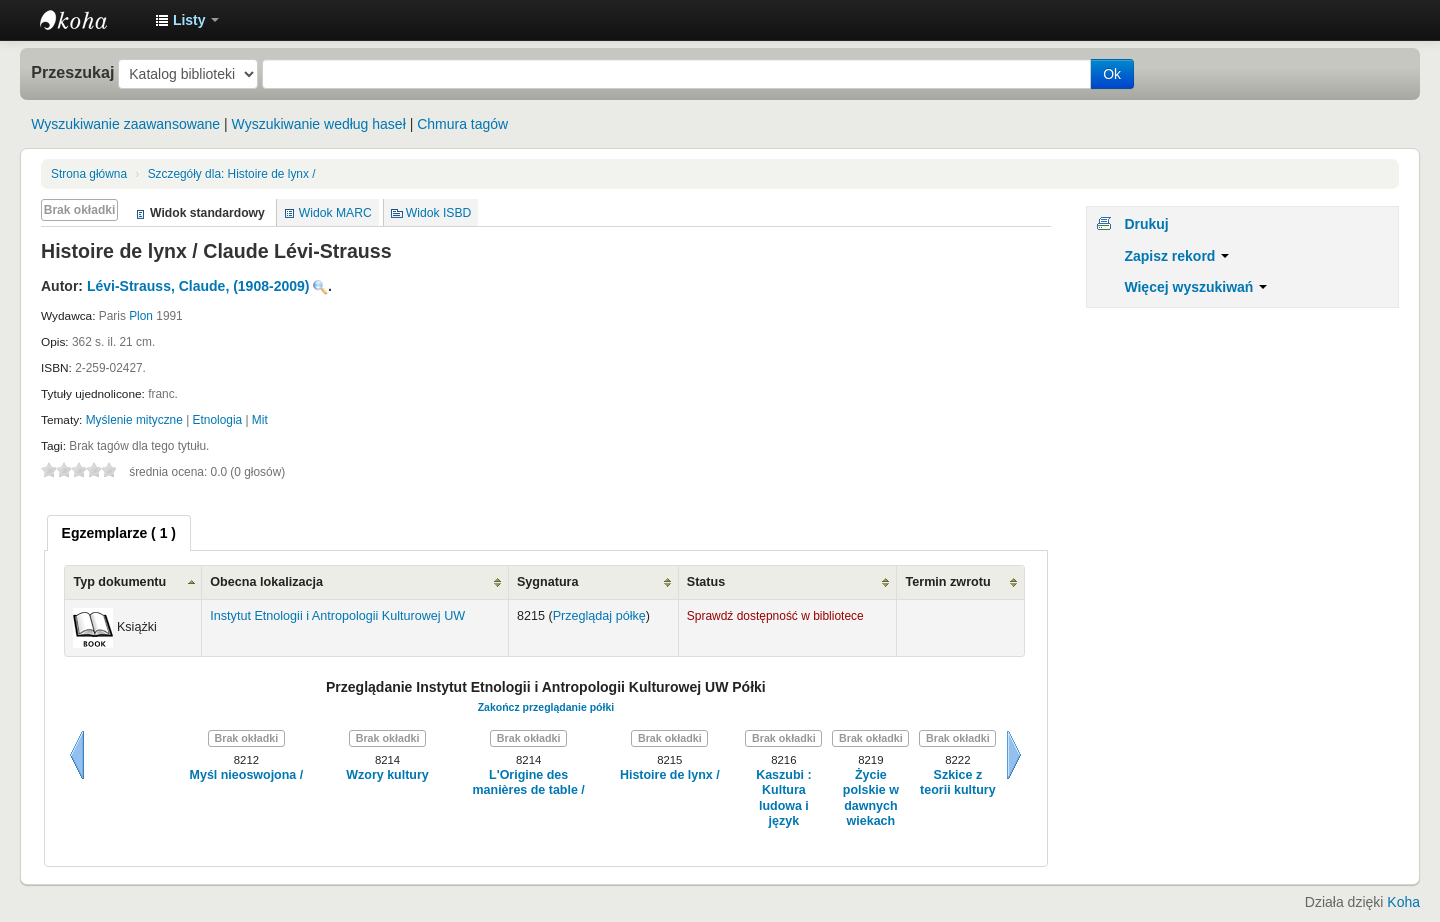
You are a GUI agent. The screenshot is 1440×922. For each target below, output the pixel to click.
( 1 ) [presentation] (119, 533)
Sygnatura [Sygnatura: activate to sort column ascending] (548, 582)
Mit (260, 420)
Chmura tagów (462, 124)
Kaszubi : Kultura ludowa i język (783, 798)
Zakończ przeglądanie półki (546, 707)
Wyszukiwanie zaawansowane (125, 124)
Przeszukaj (72, 72)
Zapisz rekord (1176, 256)
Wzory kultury (387, 775)
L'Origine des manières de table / (529, 782)
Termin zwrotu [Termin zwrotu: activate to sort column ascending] (947, 582)
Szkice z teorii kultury (958, 782)
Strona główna (89, 174)
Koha (1403, 902)
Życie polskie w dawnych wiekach (871, 798)
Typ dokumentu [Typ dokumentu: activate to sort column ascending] (119, 582)
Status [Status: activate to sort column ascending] (706, 582)
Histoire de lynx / (232, 174)
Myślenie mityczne (134, 420)
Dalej (1014, 755)
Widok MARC (335, 213)
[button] (187, 20)
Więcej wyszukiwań (1195, 287)
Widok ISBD (439, 213)
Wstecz (77, 755)
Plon (141, 316)
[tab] (119, 533)
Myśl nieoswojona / (247, 775)
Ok (1112, 74)
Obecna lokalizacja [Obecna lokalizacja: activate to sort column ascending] (266, 582)
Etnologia (218, 420)
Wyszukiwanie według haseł (319, 124)
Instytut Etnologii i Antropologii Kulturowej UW (90, 20)
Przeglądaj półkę (599, 616)
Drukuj (1146, 224)
